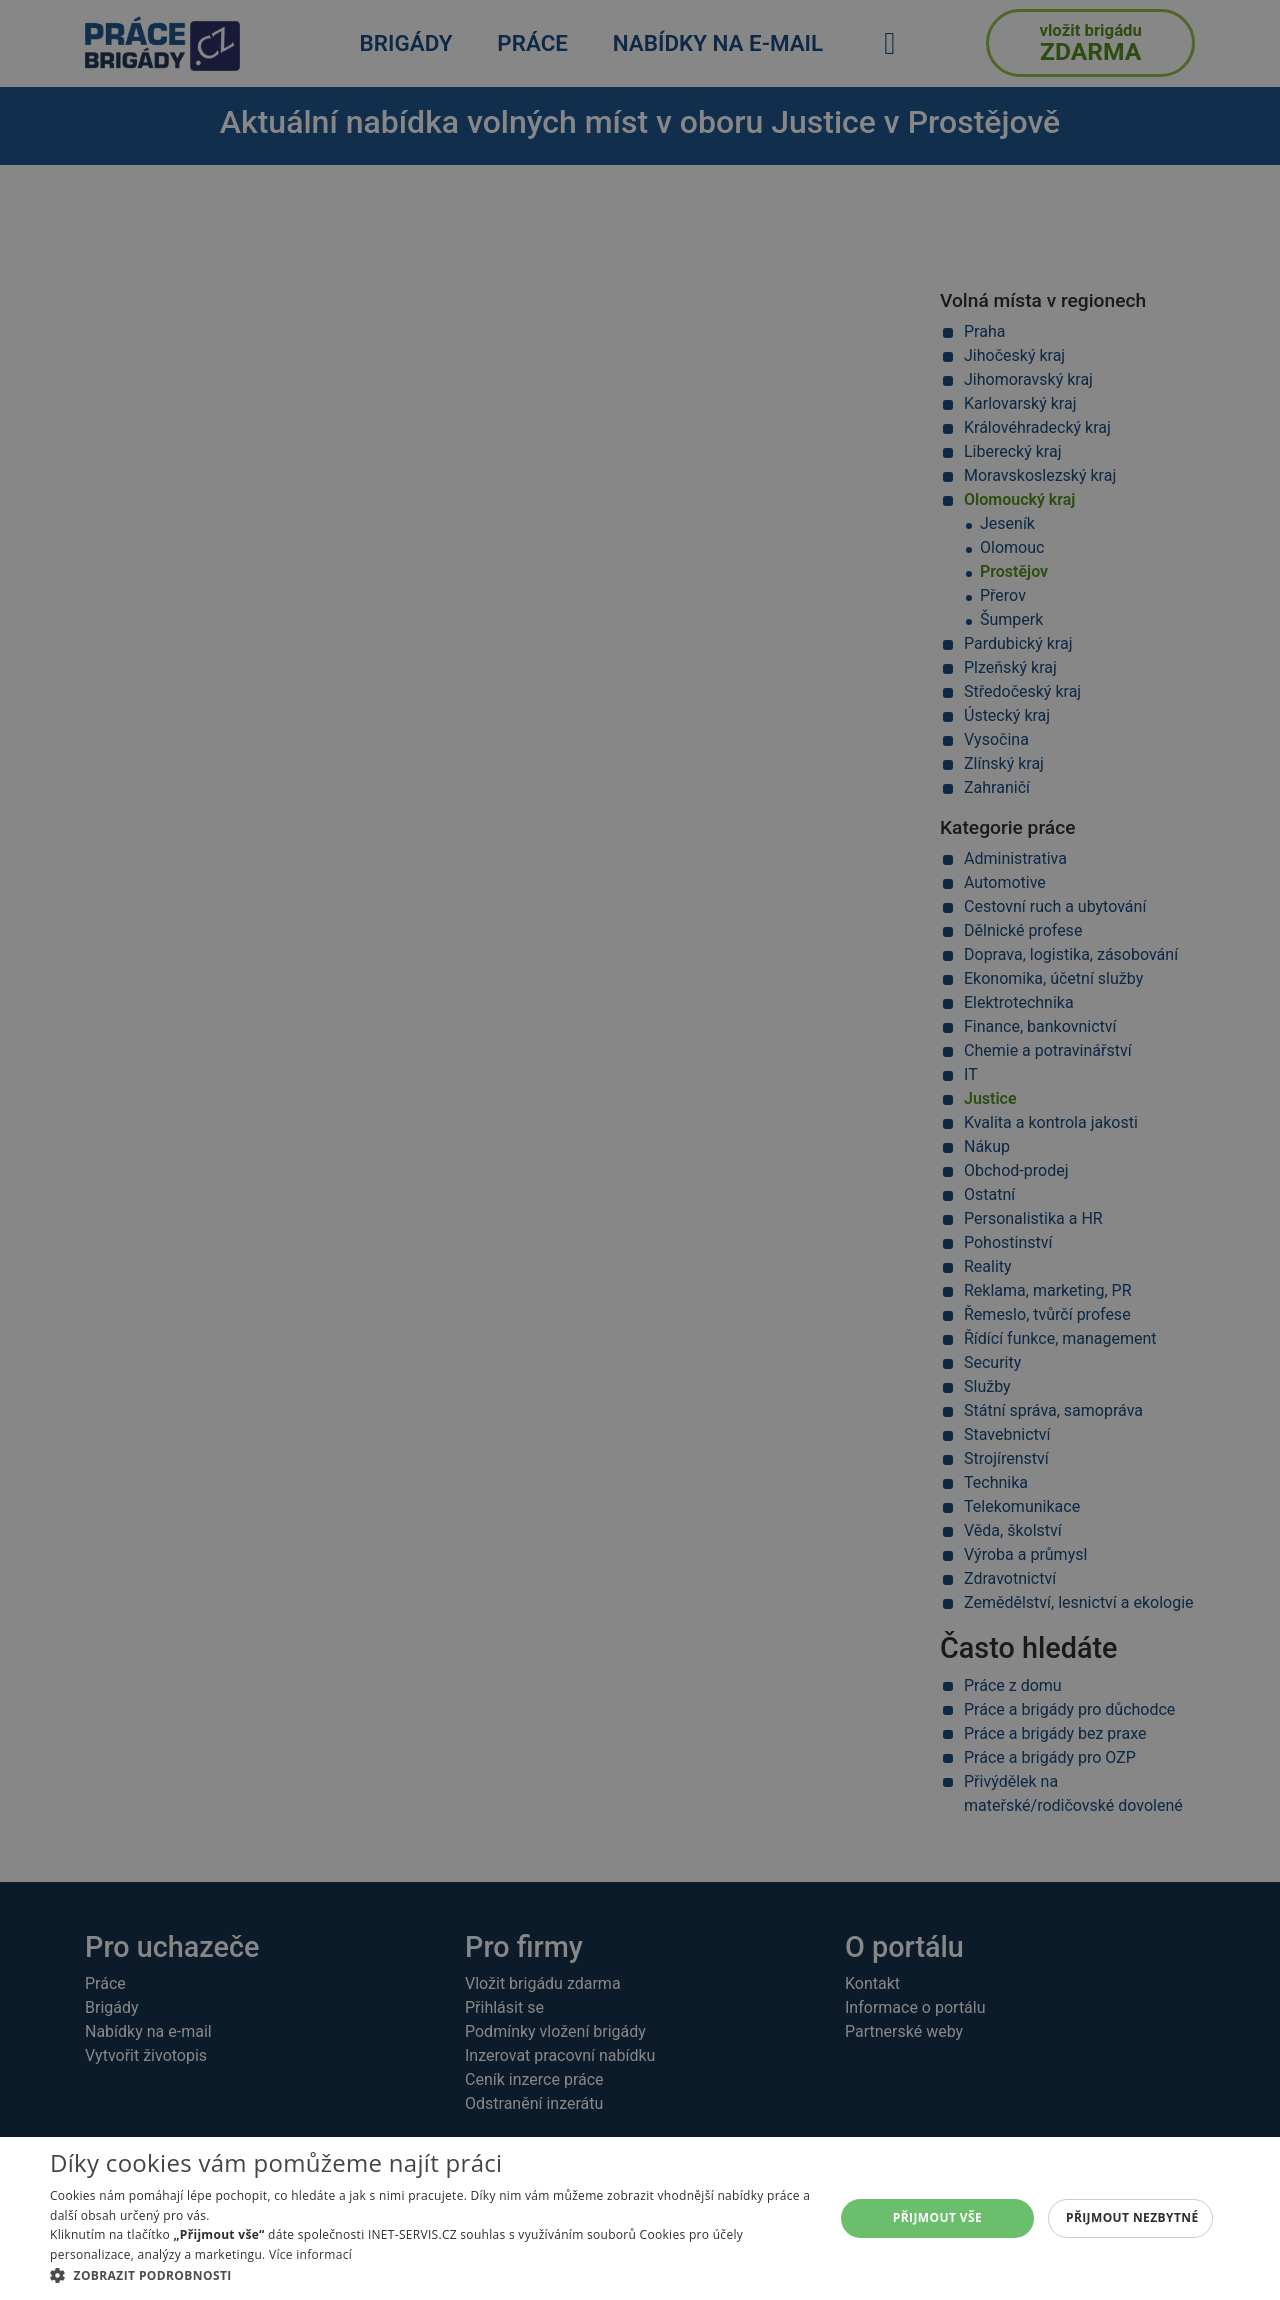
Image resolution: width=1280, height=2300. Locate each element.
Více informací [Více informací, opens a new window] (310, 2254)
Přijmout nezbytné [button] (1132, 2217)
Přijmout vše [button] (937, 2217)
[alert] (640, 1150)
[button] (430, 2275)
